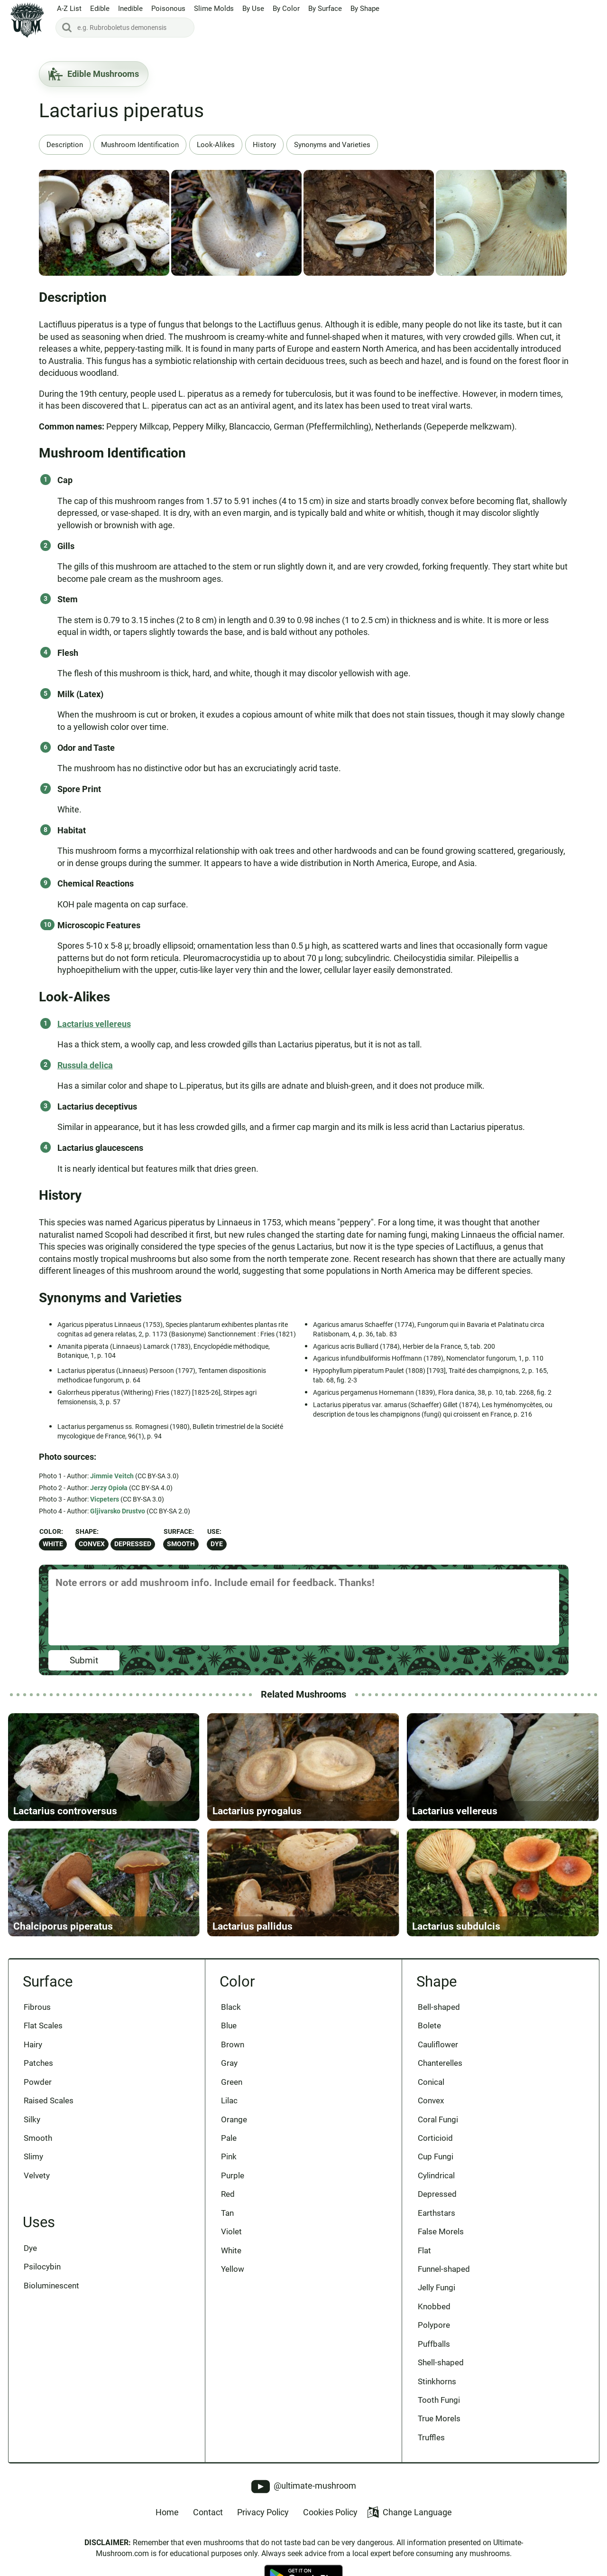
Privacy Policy (263, 2514)
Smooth (181, 1544)
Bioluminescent (52, 2287)
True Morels (439, 2420)
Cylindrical (436, 2177)
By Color (286, 9)
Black (231, 2008)
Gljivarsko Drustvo (117, 1511)
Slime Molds (214, 9)
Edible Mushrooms (93, 74)
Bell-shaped (439, 2008)
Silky (32, 2120)
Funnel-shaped (444, 2270)
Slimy (34, 2158)
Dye (217, 1544)
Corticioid (435, 2139)
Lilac (229, 2102)
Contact (208, 2514)
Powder (38, 2083)
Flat (424, 2252)
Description (64, 144)
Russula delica (85, 1065)
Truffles (431, 2439)
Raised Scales (49, 2102)
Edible (100, 9)
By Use (253, 9)
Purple (232, 2177)
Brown (232, 2045)
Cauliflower (438, 2045)
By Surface (325, 9)
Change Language (409, 2514)
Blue (229, 2027)
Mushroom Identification (140, 144)
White (53, 1544)
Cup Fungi (435, 2158)
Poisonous (168, 9)
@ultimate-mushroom (303, 2488)
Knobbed (434, 2308)
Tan (227, 2214)
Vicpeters (104, 1499)
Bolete (429, 2027)
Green (231, 2083)
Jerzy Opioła (109, 1488)
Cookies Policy (330, 2514)
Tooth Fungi (439, 2401)
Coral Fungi (438, 2120)
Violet (231, 2233)
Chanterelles (440, 2064)
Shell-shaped (441, 2364)
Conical (431, 2083)
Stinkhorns (437, 2383)
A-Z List (69, 9)
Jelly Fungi (436, 2289)
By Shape (364, 9)
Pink (229, 2158)
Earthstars (436, 2214)
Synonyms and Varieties (332, 144)
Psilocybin (42, 2268)
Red (228, 2195)
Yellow (232, 2270)
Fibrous (37, 2008)
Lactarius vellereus (94, 1024)
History (264, 144)
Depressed (132, 1544)
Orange (234, 2120)
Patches (39, 2064)
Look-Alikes (216, 144)
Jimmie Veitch (112, 1476)
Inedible (130, 9)
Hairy (33, 2045)
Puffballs (434, 2345)
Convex (92, 1544)
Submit (84, 1660)
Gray (229, 2064)
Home (167, 2514)
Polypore (434, 2326)
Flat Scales (43, 2027)
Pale (229, 2139)
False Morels (441, 2233)
